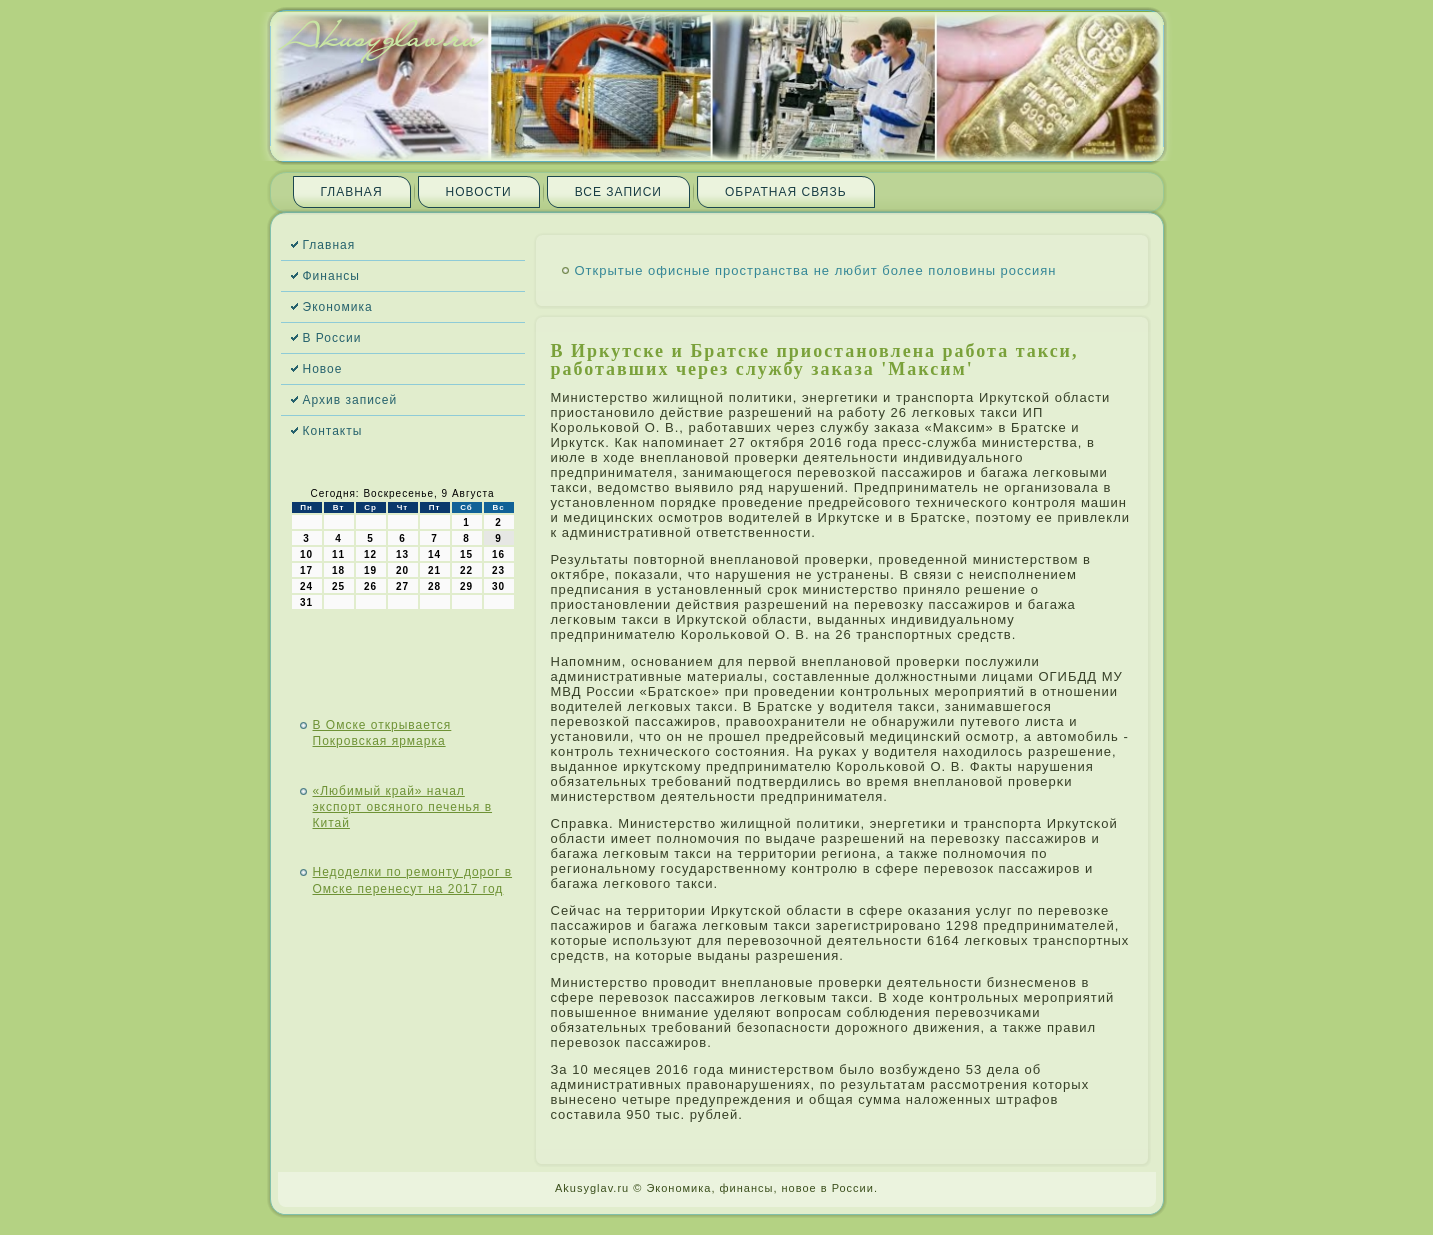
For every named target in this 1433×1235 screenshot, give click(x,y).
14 (434, 554)
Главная (352, 192)
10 (306, 554)
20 (402, 570)
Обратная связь (786, 192)
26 (370, 586)
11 (338, 554)
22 (466, 570)
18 (338, 570)
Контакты (333, 431)
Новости (479, 192)
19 (370, 570)
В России (332, 338)
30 (498, 586)
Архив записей (350, 400)
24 (306, 586)
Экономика (338, 307)
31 (306, 602)
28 (434, 586)
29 (466, 586)
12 (370, 554)
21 (434, 570)
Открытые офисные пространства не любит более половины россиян (816, 270)
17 (306, 570)
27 (402, 586)
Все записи (618, 192)
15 (466, 554)
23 (498, 570)
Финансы (331, 276)
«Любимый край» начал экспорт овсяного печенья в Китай (403, 807)
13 (402, 554)
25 (338, 586)
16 (498, 554)
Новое (323, 369)
